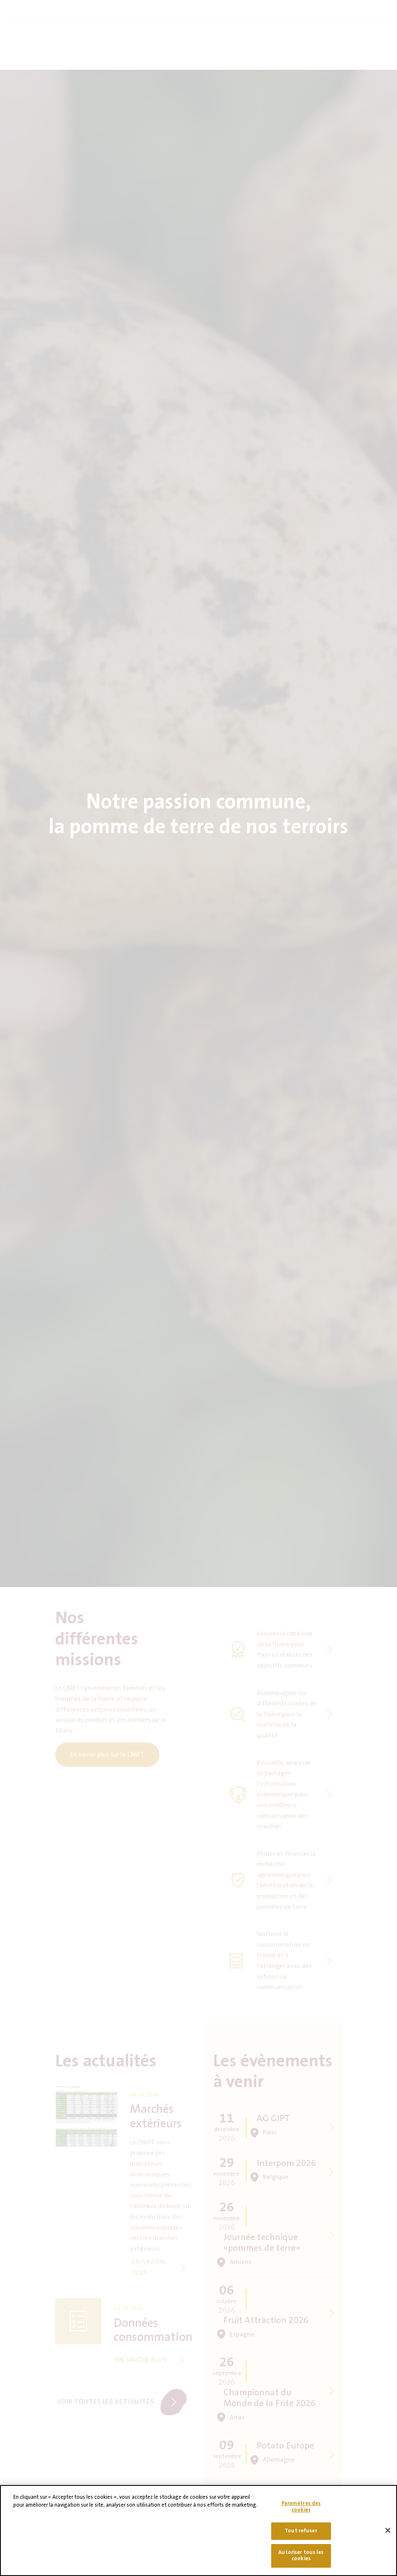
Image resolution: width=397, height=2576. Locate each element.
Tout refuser (301, 2534)
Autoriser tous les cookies (300, 2558)
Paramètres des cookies (301, 2509)
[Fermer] (388, 2533)
